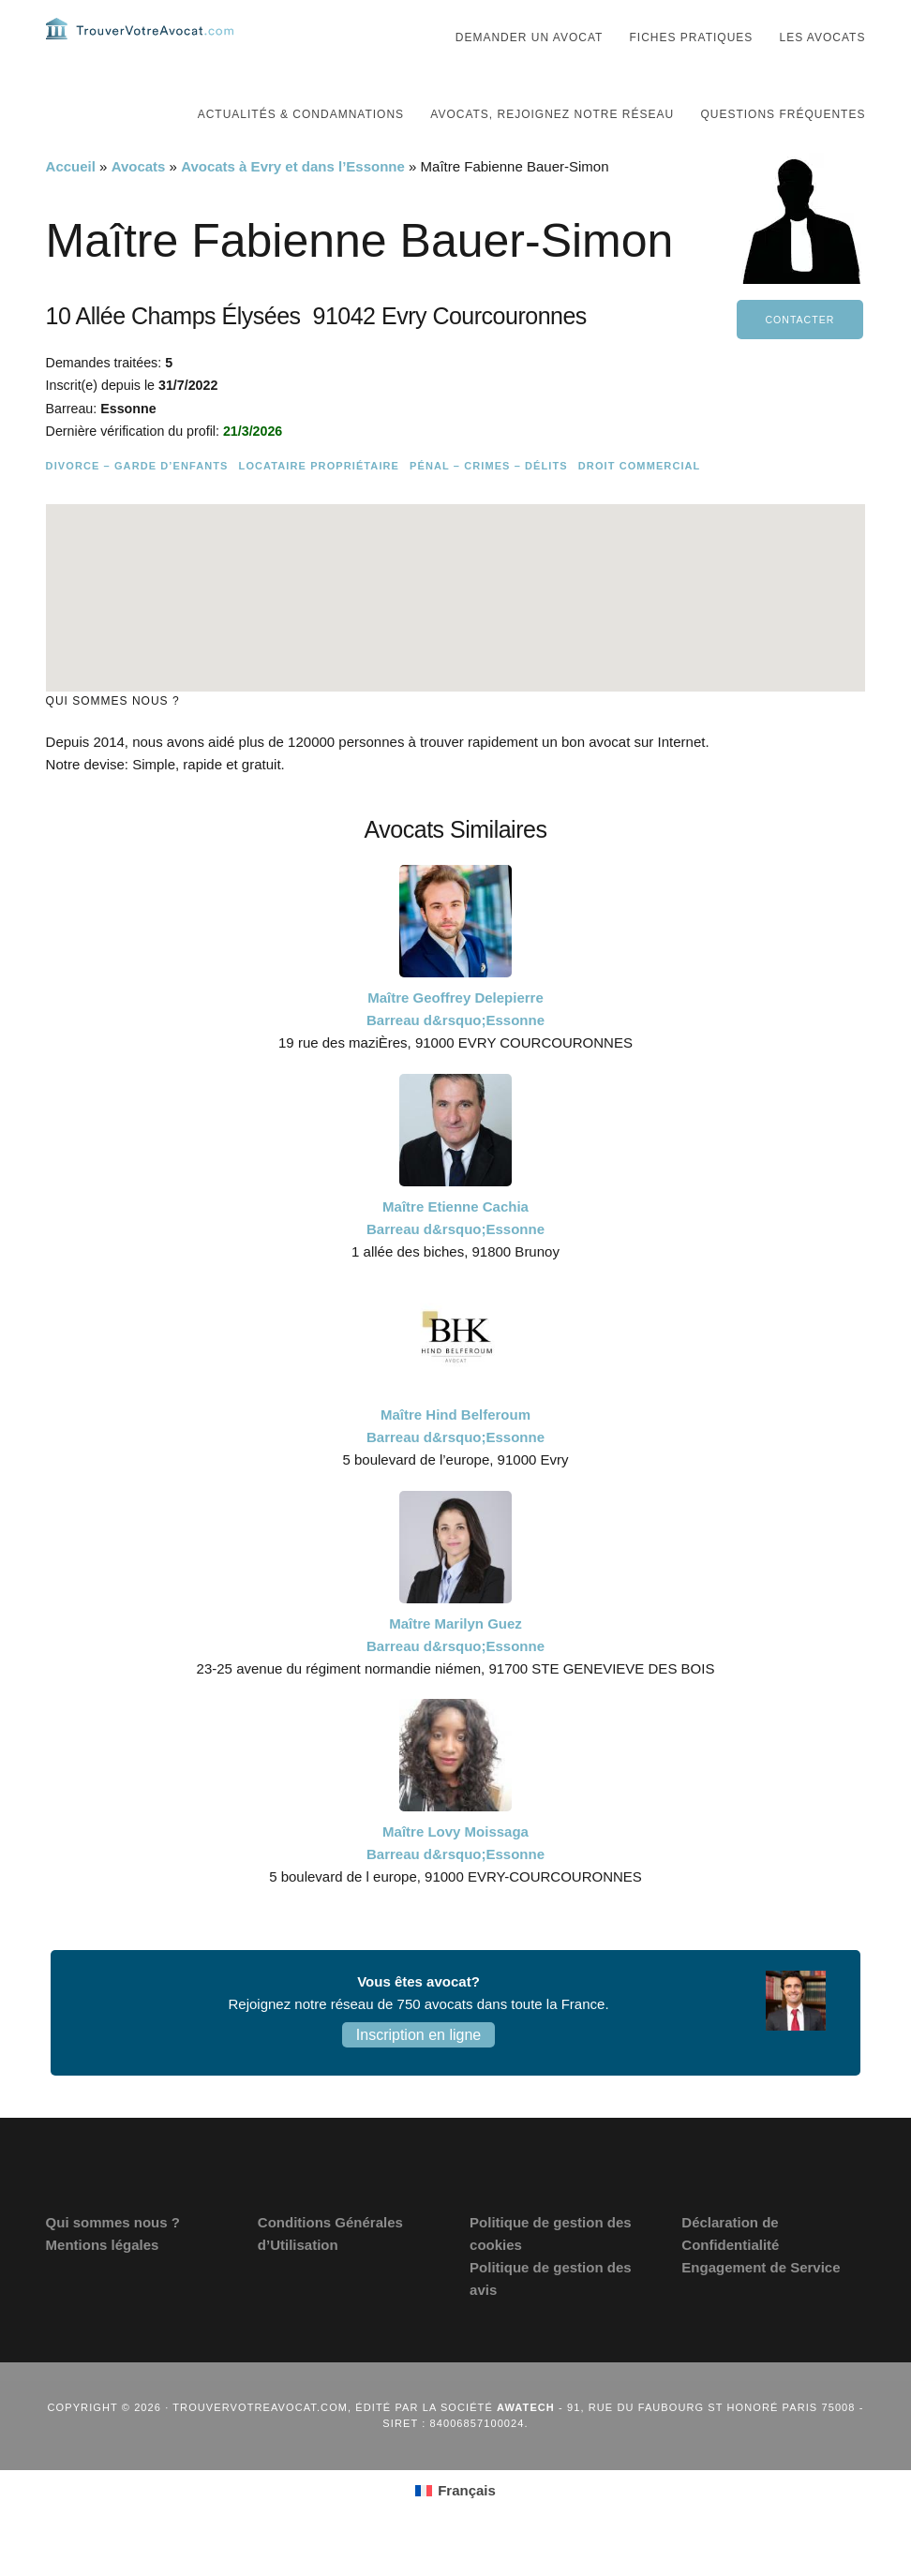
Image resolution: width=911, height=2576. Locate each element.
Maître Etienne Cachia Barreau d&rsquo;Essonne (455, 1255)
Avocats (139, 204)
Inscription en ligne (418, 2072)
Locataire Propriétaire (319, 503)
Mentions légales (102, 2282)
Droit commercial (639, 503)
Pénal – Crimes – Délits (489, 503)
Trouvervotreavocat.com (139, 47)
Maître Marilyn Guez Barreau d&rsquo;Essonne (455, 1672)
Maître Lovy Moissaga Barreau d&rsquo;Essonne (455, 1880)
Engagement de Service (760, 2305)
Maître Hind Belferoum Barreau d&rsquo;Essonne (455, 1463)
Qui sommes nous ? (113, 2260)
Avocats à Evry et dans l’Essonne (293, 204)
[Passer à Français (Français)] (455, 2528)
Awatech (526, 2444)
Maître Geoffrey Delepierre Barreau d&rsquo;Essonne (455, 1046)
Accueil (71, 204)
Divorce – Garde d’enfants (137, 503)
